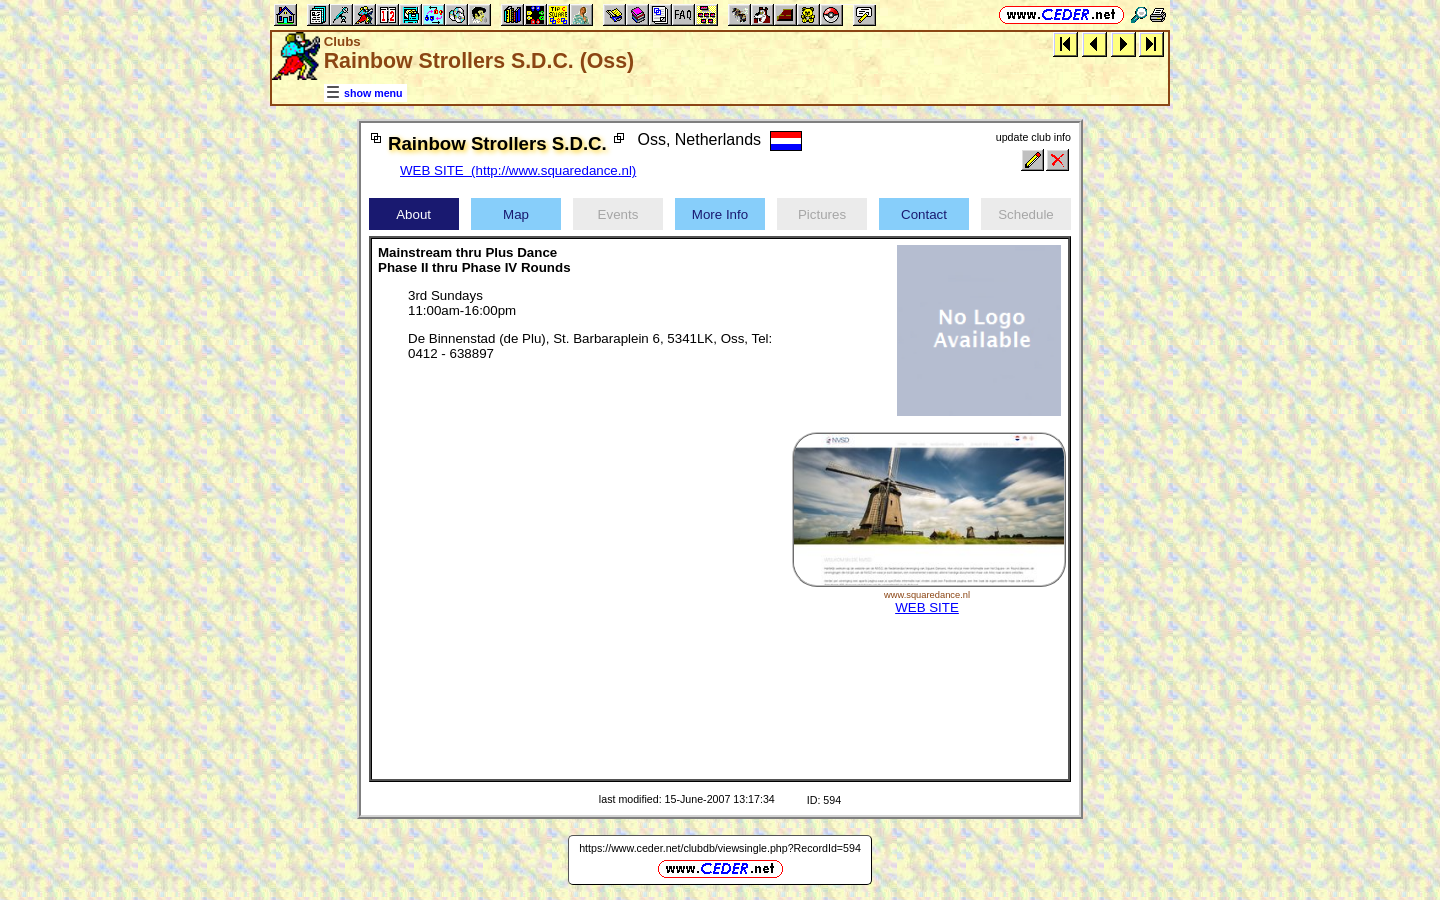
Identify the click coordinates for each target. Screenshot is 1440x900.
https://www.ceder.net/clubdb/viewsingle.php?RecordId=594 (720, 848)
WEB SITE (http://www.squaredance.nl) (518, 170)
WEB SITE (927, 607)
